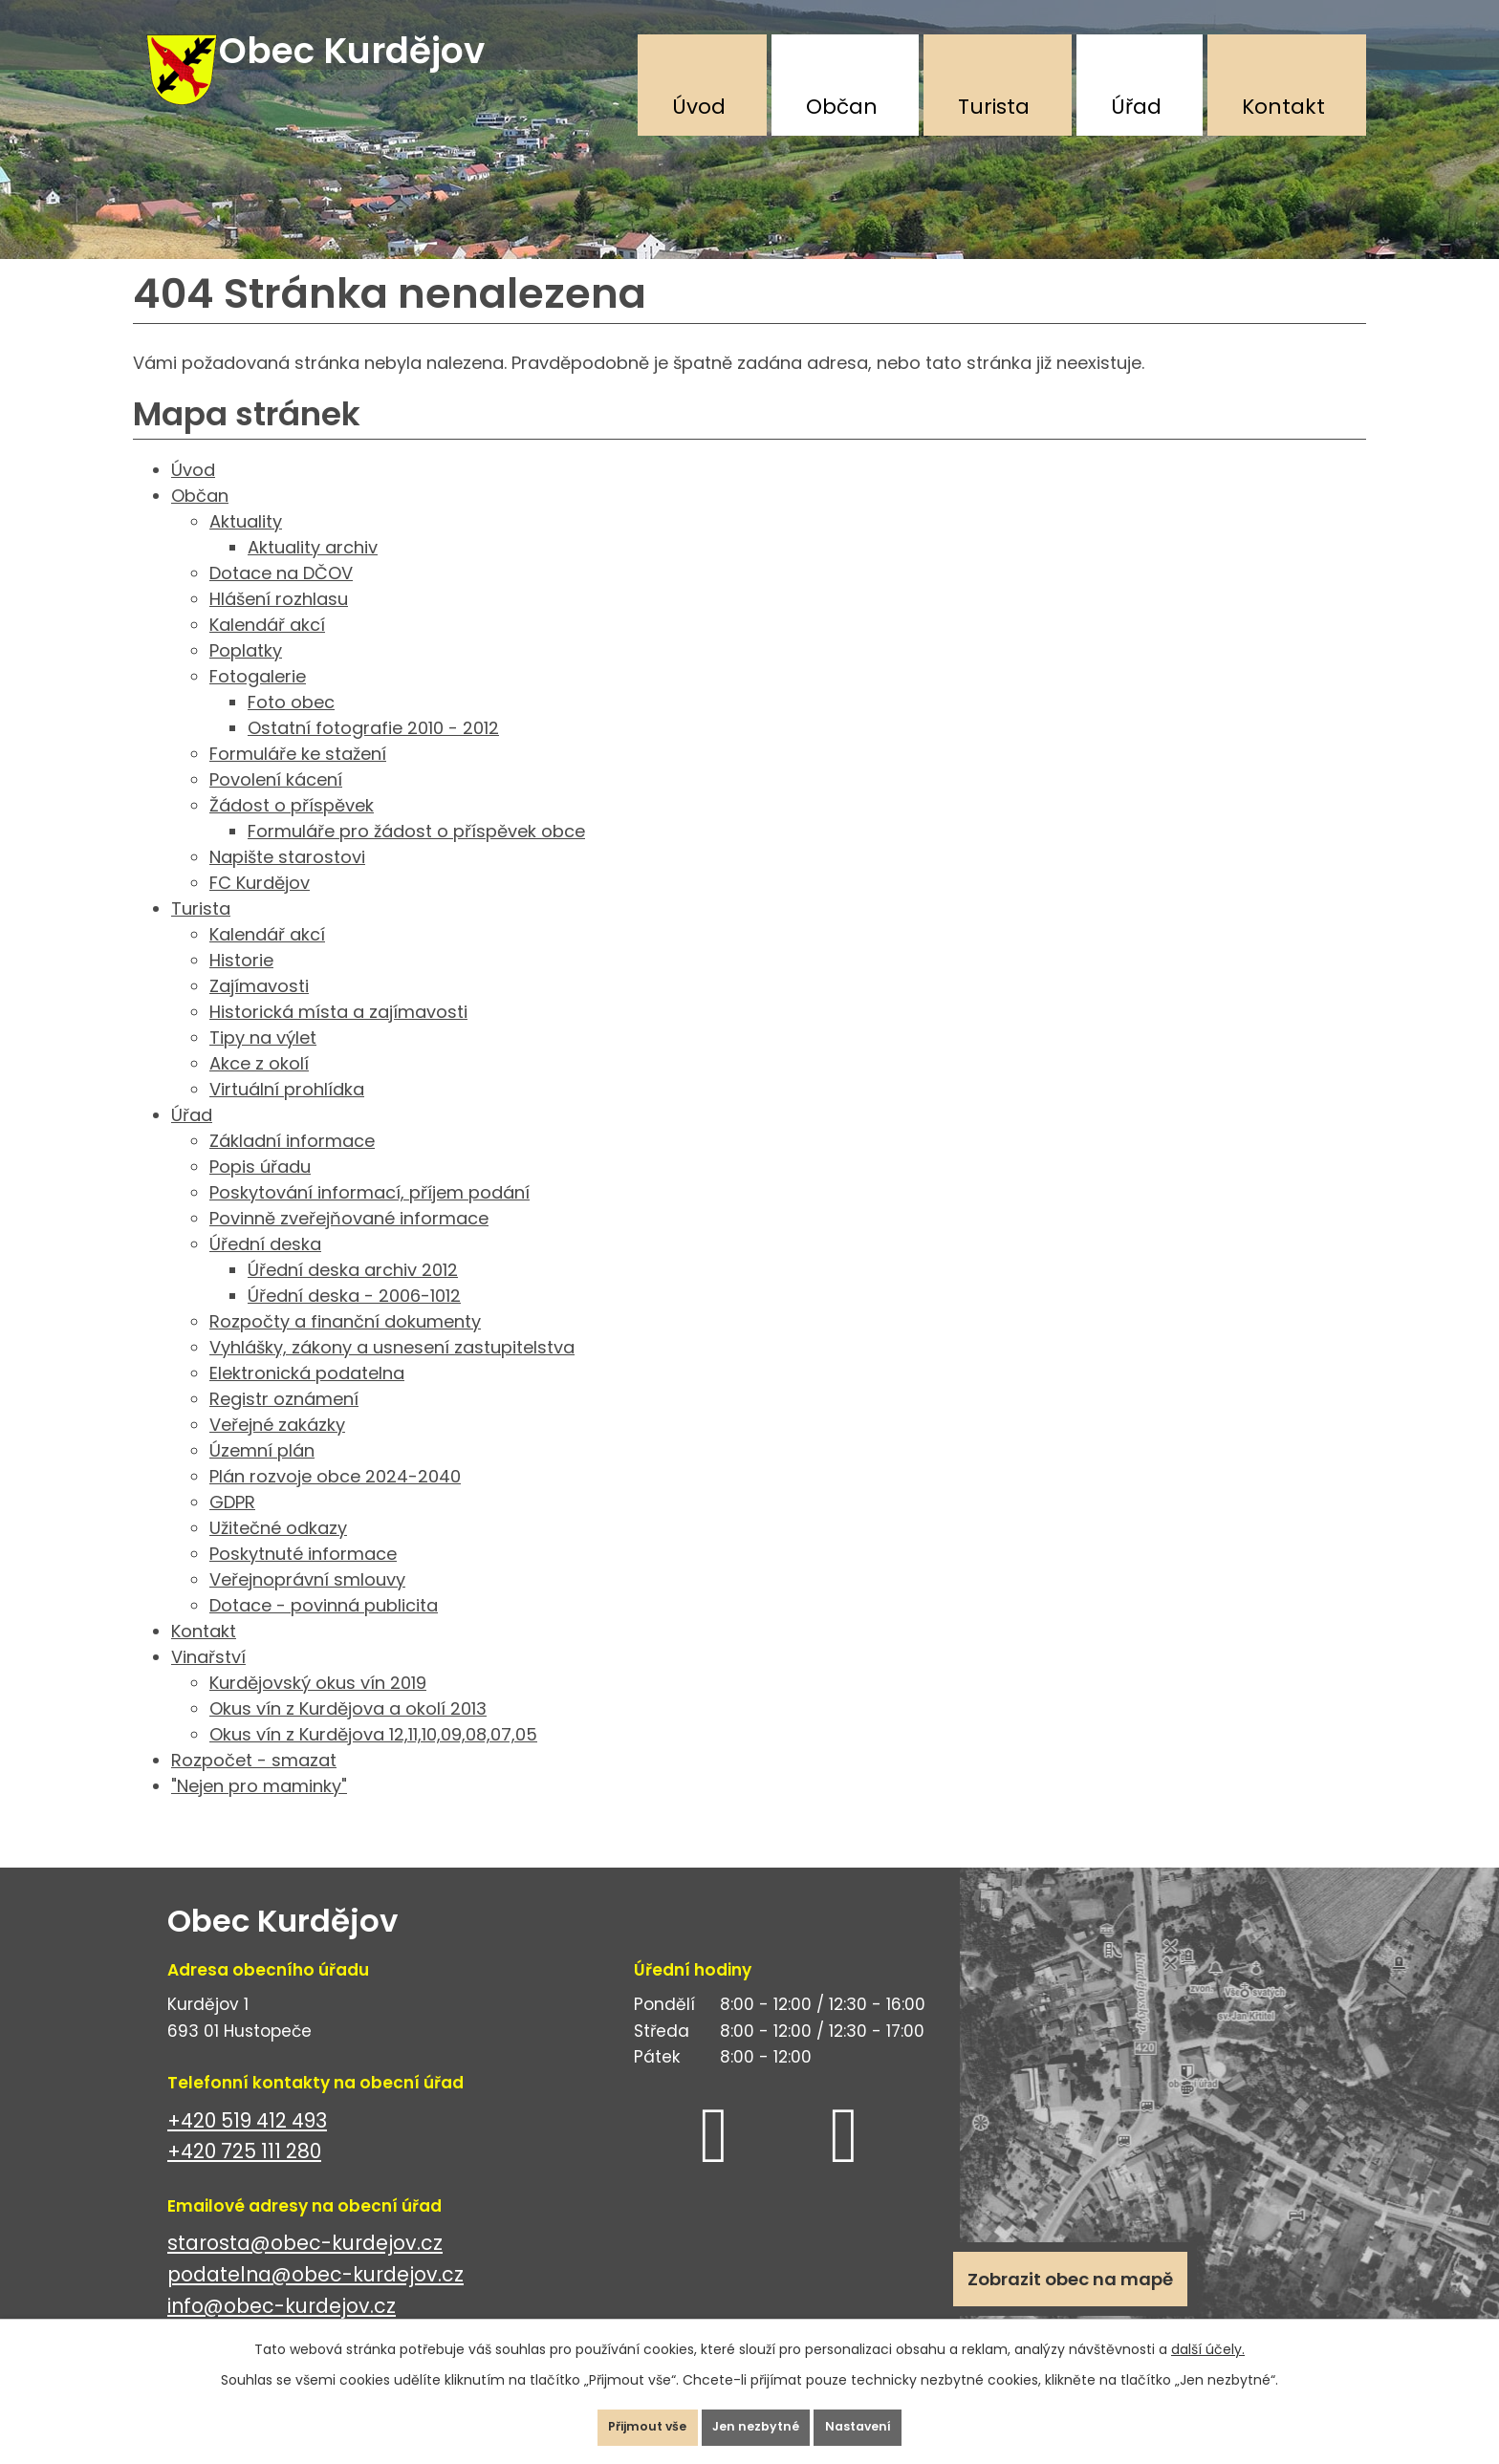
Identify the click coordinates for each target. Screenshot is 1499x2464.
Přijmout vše (619, 2420)
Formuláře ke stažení (297, 777)
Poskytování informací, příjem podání (369, 1216)
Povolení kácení (275, 803)
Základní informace (292, 1165)
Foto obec (291, 726)
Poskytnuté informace (303, 1577)
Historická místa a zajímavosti (338, 1036)
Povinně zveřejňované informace (349, 1242)
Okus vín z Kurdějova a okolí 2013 (348, 1732)
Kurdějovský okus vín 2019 (317, 1706)
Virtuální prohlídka (286, 1113)
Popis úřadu (260, 1190)
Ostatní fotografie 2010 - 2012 (373, 752)
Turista (994, 106)
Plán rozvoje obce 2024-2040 (335, 1500)
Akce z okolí (259, 1087)
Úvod (699, 106)
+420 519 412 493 (247, 2144)
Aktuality (245, 545)
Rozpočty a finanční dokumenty (345, 1345)
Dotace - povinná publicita (323, 1629)
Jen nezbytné (757, 2420)
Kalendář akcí (267, 648)
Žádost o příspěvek (291, 829)
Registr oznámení (283, 1423)
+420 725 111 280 (244, 2175)
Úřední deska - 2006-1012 (354, 1319)
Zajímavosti (259, 1010)
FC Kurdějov (259, 907)
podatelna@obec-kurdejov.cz (315, 2298)
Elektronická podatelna (306, 1397)
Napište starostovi (287, 881)
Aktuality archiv (313, 571)
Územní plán (262, 1474)
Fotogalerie (257, 700)
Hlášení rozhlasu (278, 623)
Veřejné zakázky (277, 1448)
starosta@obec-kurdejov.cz (305, 2267)
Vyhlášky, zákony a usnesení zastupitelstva (392, 1371)
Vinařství (208, 1681)
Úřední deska (265, 1268)
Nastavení (887, 2420)
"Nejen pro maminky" (259, 1810)
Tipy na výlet (262, 1061)
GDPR (232, 1526)
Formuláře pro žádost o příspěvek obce (416, 855)
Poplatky (245, 674)
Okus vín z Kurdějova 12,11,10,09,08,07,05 (373, 1758)
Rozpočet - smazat (254, 1784)
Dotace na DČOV (281, 597)
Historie (241, 984)
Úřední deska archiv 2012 (353, 1294)
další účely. (1208, 2335)
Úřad (1136, 106)
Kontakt (1283, 106)
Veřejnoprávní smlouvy (307, 1603)
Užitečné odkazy (278, 1552)
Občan (842, 106)
